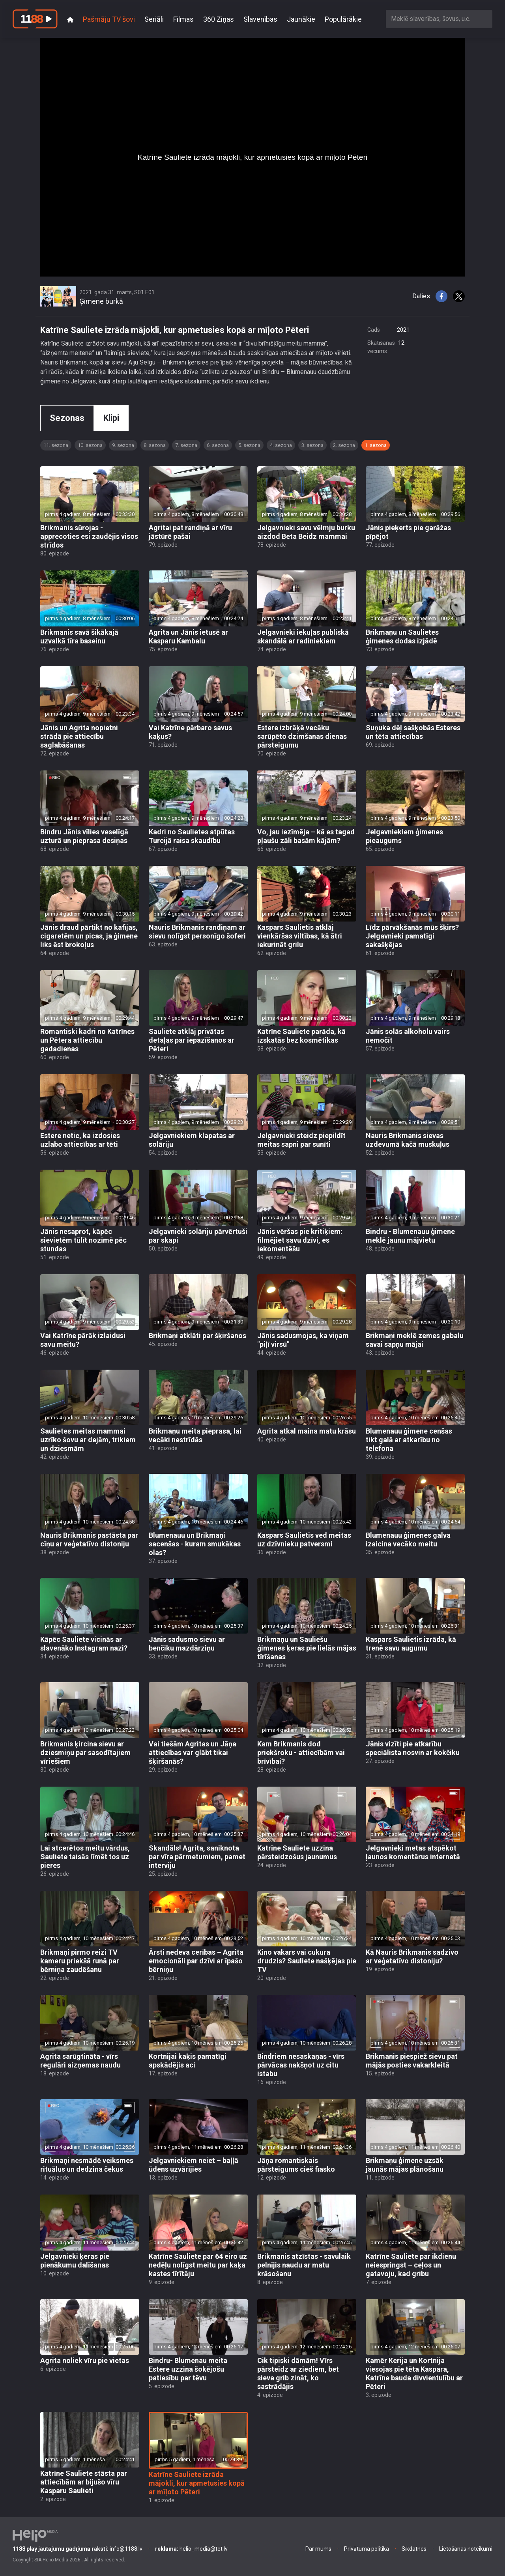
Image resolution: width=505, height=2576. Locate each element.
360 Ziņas (218, 19)
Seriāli (154, 19)
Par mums (318, 2549)
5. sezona (249, 445)
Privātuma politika (366, 2549)
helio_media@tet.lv (191, 2549)
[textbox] (439, 18)
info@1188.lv (77, 2549)
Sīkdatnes (414, 2549)
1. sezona (376, 445)
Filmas (183, 19)
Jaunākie (301, 19)
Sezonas (67, 418)
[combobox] (439, 19)
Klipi (111, 418)
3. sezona (312, 445)
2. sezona (344, 445)
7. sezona (186, 445)
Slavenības (260, 19)
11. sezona (55, 445)
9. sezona (123, 445)
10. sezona (90, 445)
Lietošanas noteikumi (465, 2549)
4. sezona (281, 445)
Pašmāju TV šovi (109, 19)
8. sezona (155, 445)
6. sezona (218, 445)
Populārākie (343, 19)
